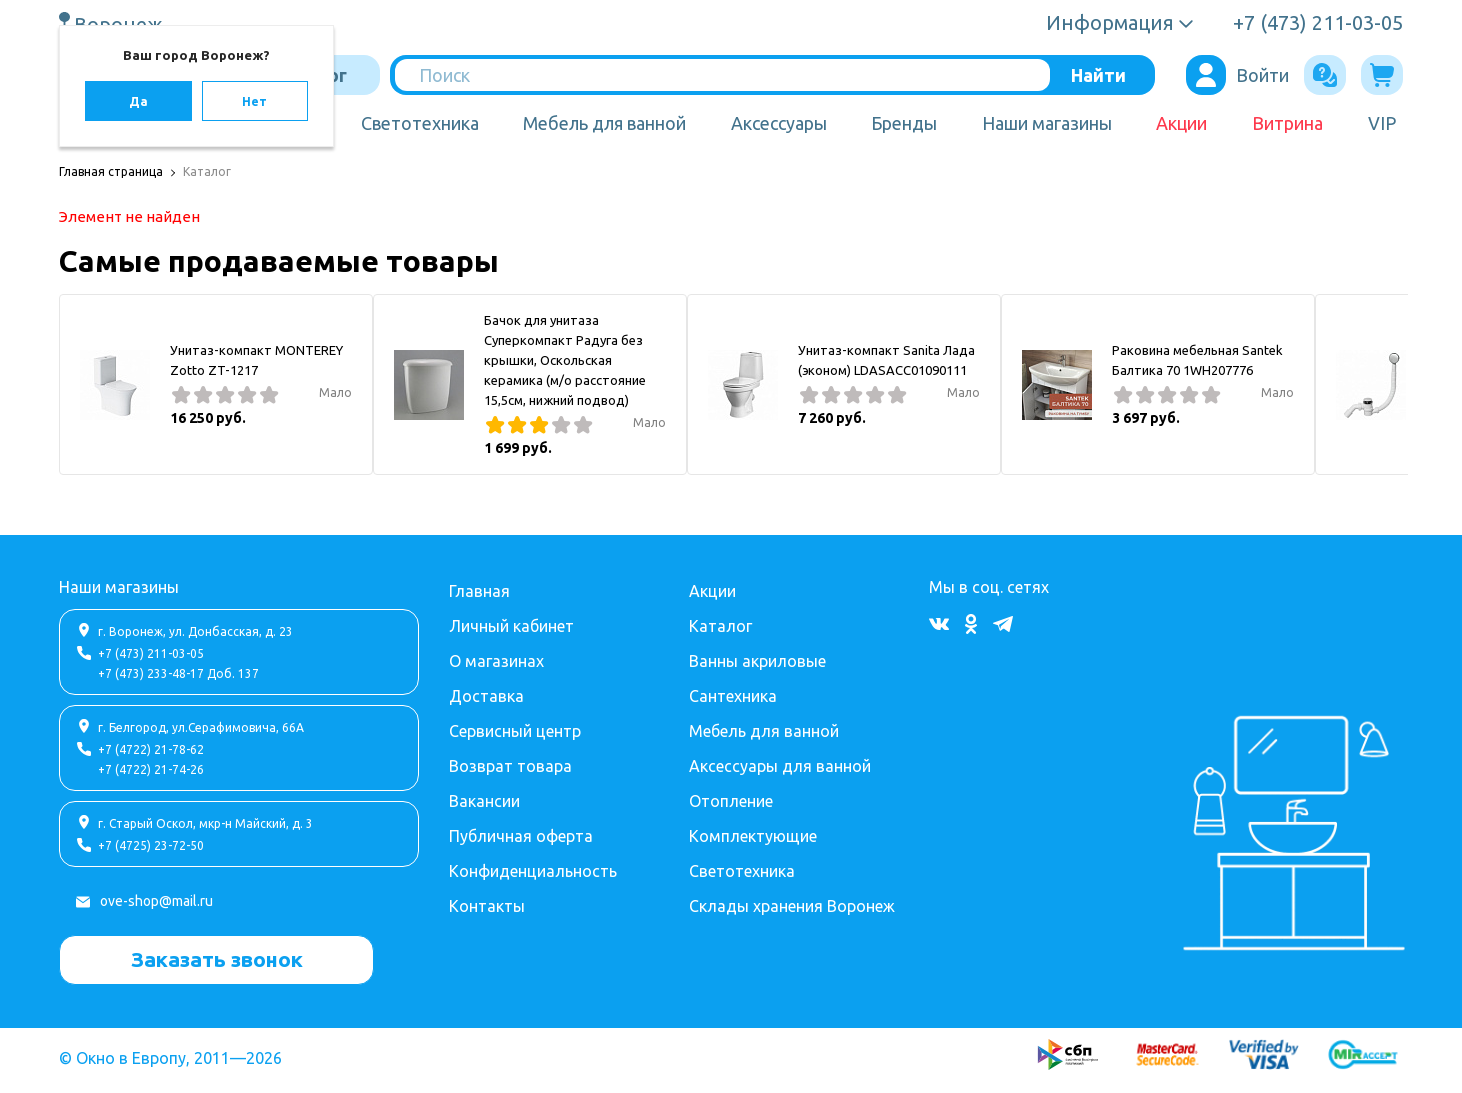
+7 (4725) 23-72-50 (151, 845)
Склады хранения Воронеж (792, 906)
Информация (1110, 22)
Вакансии (484, 801)
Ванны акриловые (757, 661)
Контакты (487, 906)
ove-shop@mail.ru (156, 901)
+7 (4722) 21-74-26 (151, 769)
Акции (1181, 123)
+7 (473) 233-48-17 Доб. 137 (178, 673)
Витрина (1287, 123)
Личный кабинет (511, 626)
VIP (1382, 123)
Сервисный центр (515, 731)
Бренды (904, 123)
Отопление (731, 801)
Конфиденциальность (533, 871)
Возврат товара (510, 766)
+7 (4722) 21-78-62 (151, 749)
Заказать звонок (217, 959)
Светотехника (420, 123)
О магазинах (496, 661)
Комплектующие (753, 836)
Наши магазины (1047, 123)
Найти (1098, 75)
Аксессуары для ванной (780, 766)
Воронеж (121, 24)
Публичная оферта (521, 836)
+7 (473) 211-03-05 (151, 653)
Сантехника (733, 696)
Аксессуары (779, 123)
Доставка (486, 696)
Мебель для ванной (604, 123)
